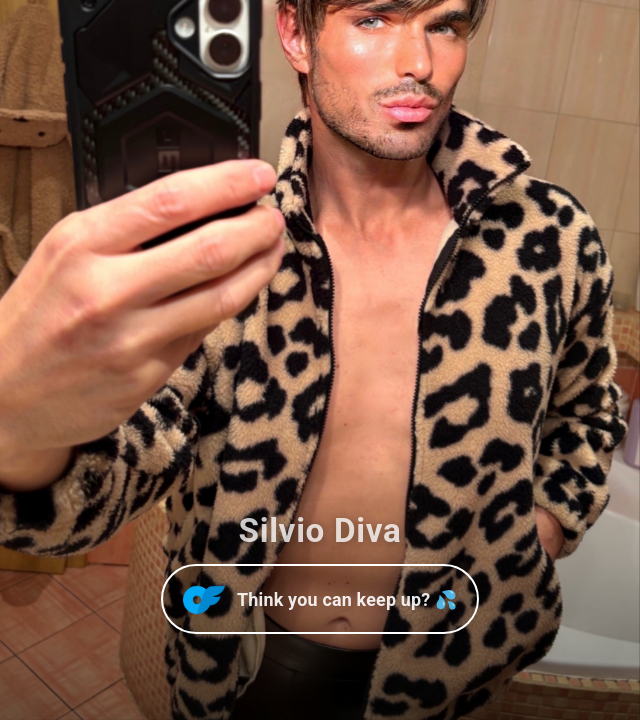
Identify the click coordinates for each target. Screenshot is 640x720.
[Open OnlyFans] (320, 599)
